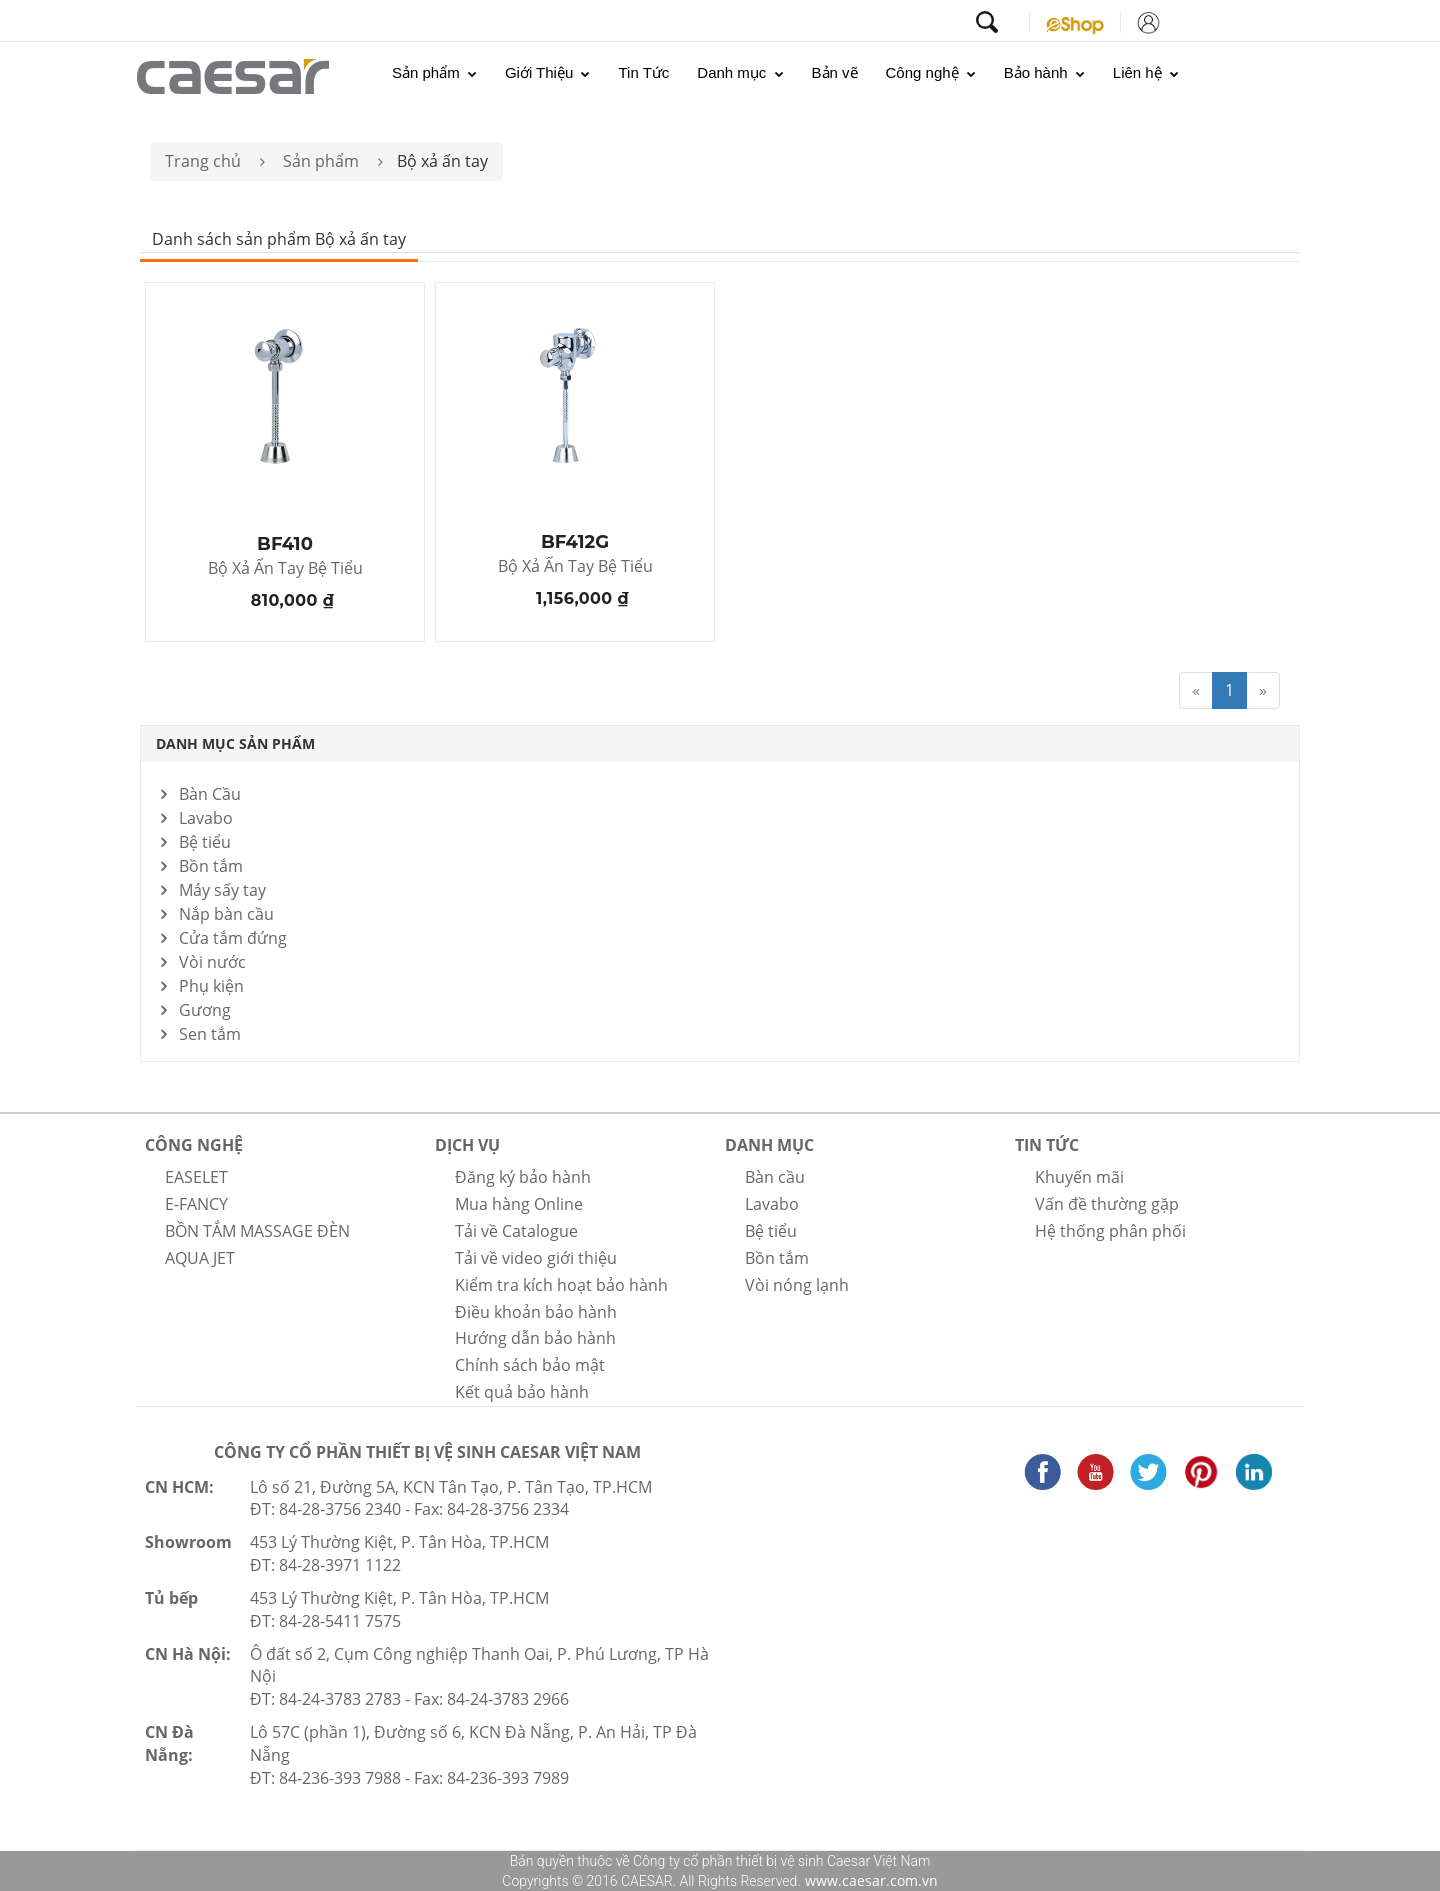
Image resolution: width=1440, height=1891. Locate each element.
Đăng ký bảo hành (523, 1177)
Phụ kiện (211, 986)
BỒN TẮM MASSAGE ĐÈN (257, 1231)
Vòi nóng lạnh (797, 1285)
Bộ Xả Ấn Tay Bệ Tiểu (285, 569)
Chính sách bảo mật (530, 1365)
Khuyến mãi (1079, 1177)
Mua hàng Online (519, 1204)
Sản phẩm (434, 72)
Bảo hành (1044, 72)
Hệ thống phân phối (1110, 1231)
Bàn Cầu (210, 794)
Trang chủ (203, 161)
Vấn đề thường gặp (1107, 1204)
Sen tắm (210, 1034)
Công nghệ (931, 72)
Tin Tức (643, 72)
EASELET (196, 1177)
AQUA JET (200, 1258)
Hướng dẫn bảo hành (535, 1338)
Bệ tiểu (205, 842)
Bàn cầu (775, 1177)
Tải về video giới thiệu (536, 1258)
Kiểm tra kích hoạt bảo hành (561, 1285)
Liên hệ (1146, 72)
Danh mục (740, 72)
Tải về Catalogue (516, 1231)
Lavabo (206, 818)
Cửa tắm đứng (233, 938)
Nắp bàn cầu (226, 914)
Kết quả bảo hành (522, 1392)
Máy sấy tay (222, 890)
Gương (205, 1010)
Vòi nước (212, 962)
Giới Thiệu (548, 72)
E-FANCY (196, 1204)
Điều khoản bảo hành (536, 1312)
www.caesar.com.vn (869, 1880)
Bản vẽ (835, 72)
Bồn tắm (211, 866)
